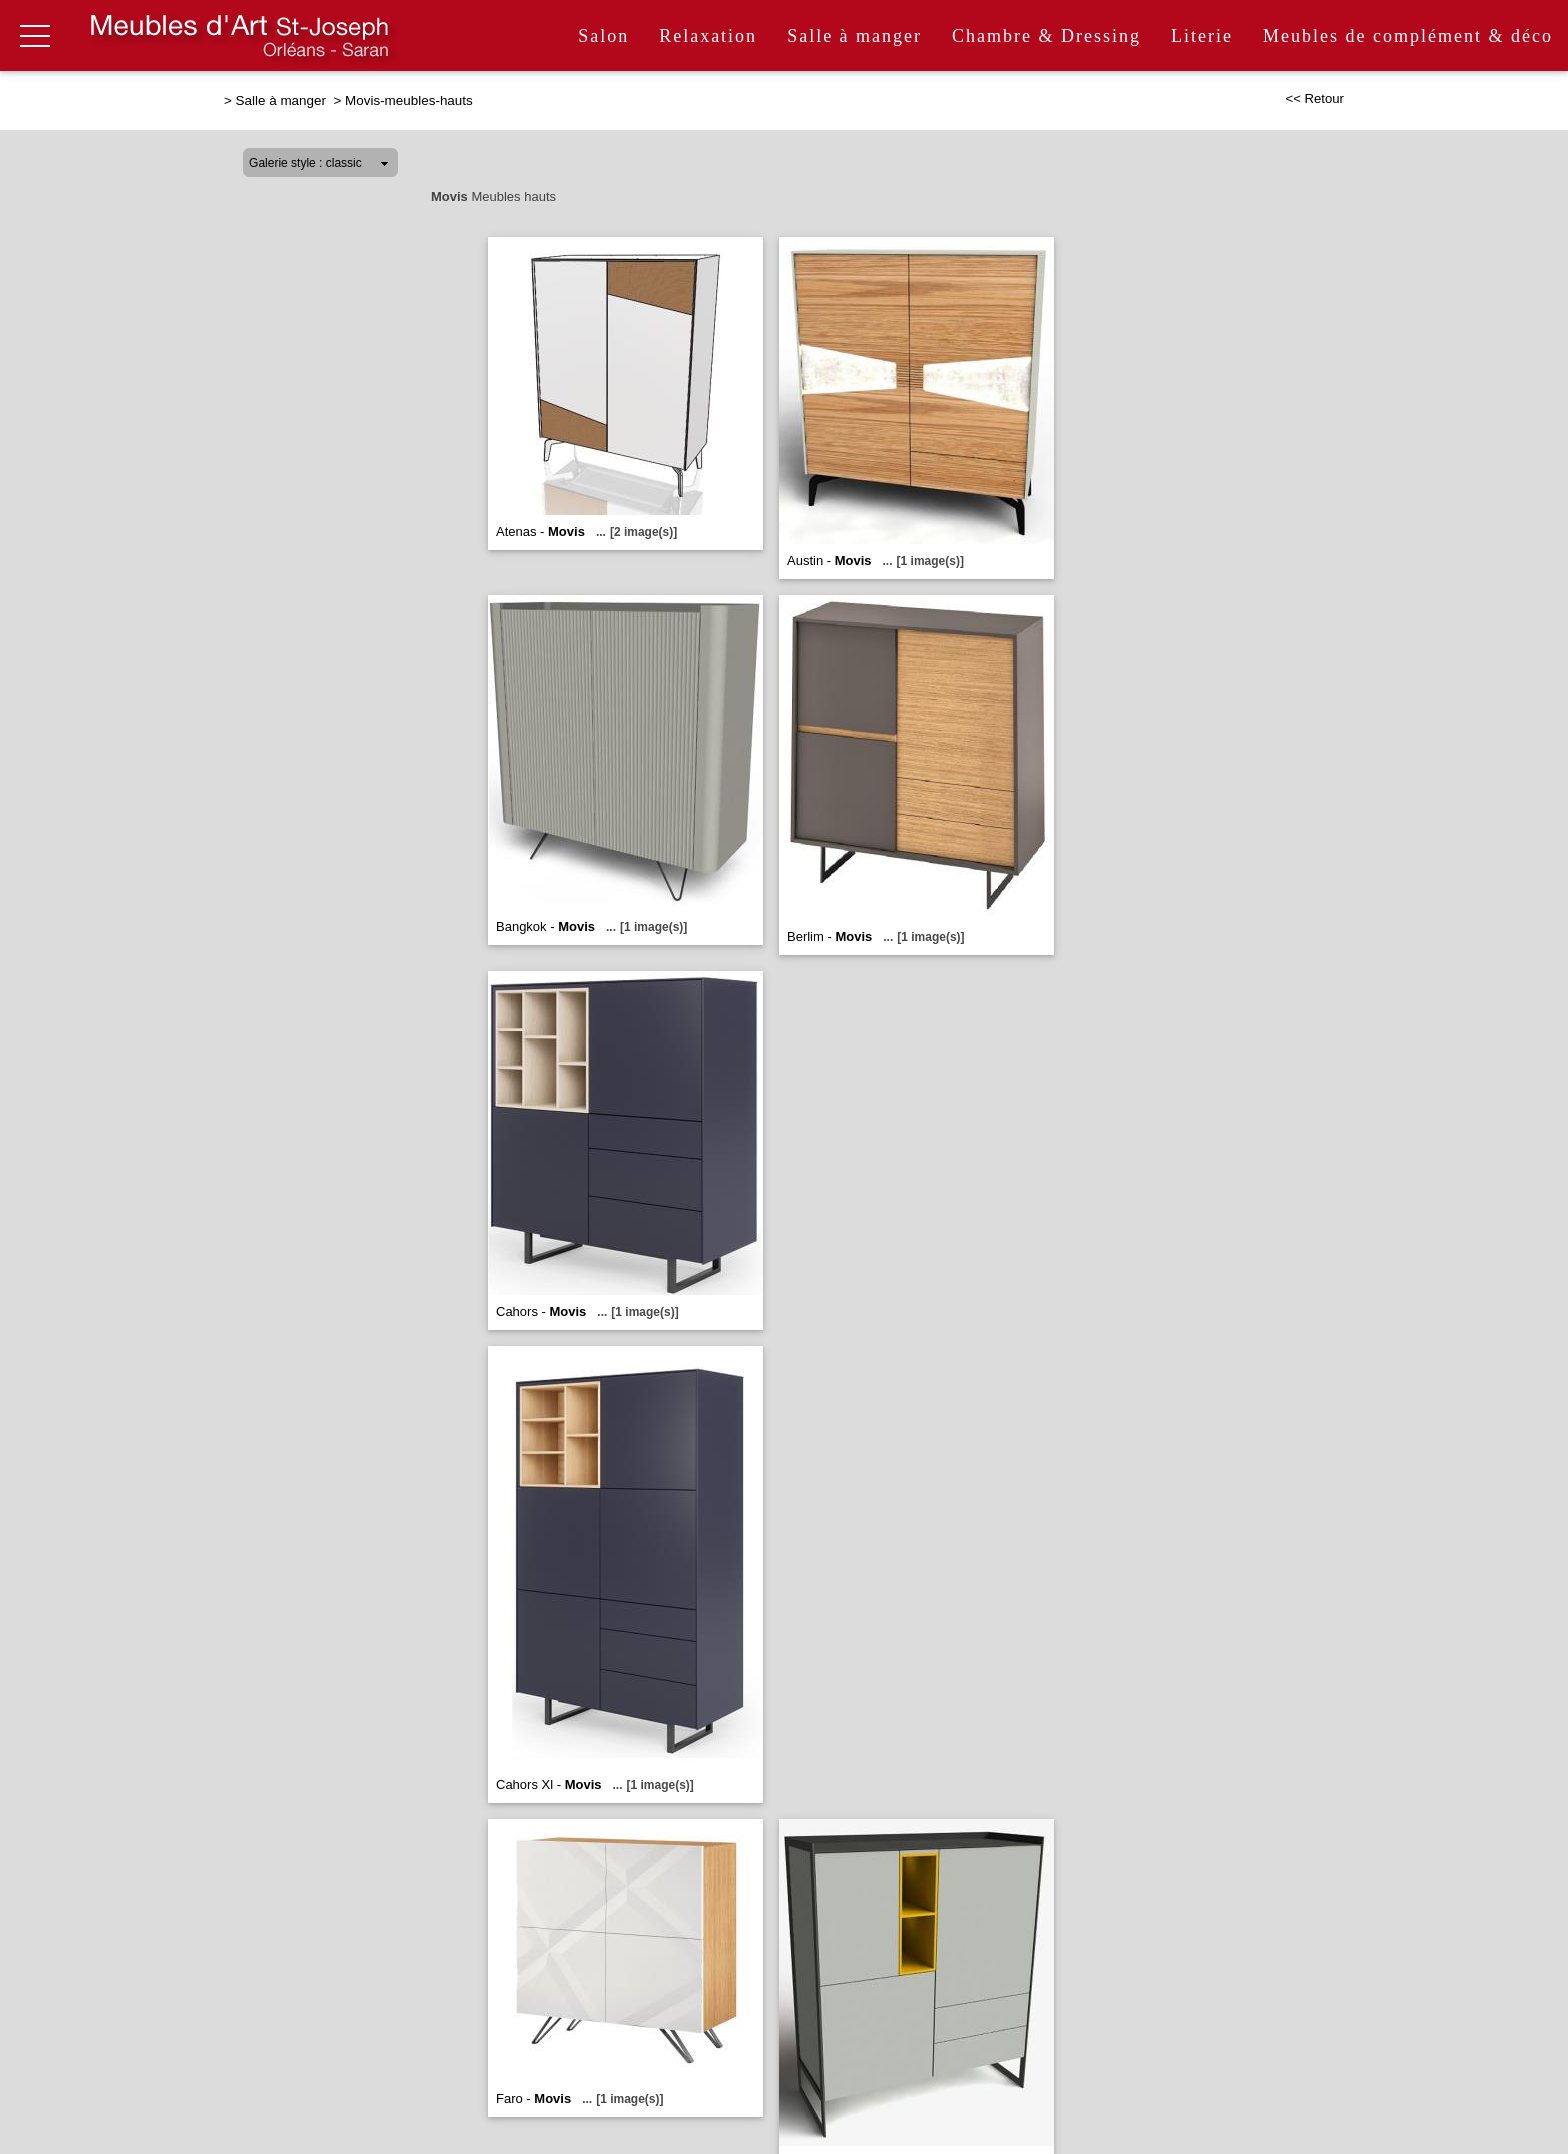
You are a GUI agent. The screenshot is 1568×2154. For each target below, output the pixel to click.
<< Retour (1314, 98)
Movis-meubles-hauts (409, 100)
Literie (1202, 36)
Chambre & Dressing (1046, 36)
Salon (603, 36)
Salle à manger (854, 36)
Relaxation (708, 36)
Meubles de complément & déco (1408, 36)
